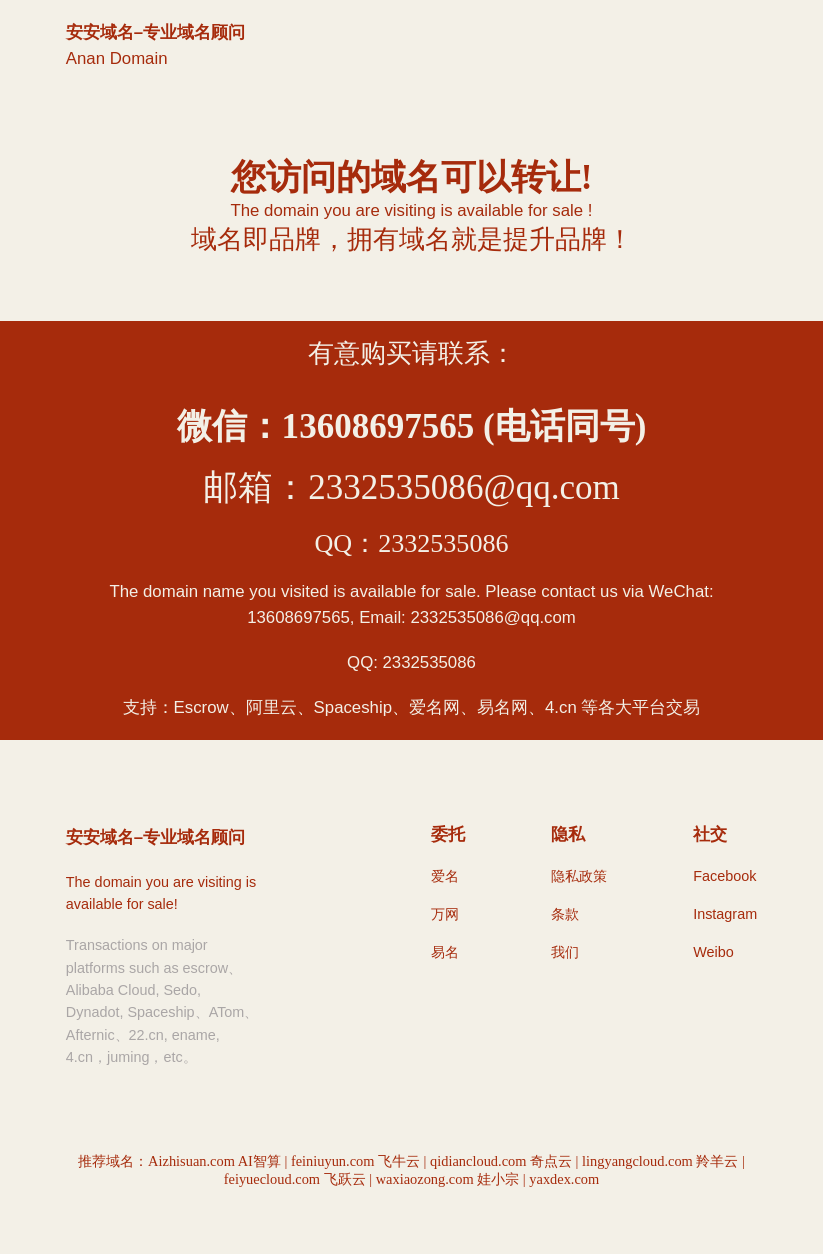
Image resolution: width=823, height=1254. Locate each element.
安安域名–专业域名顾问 (155, 32)
